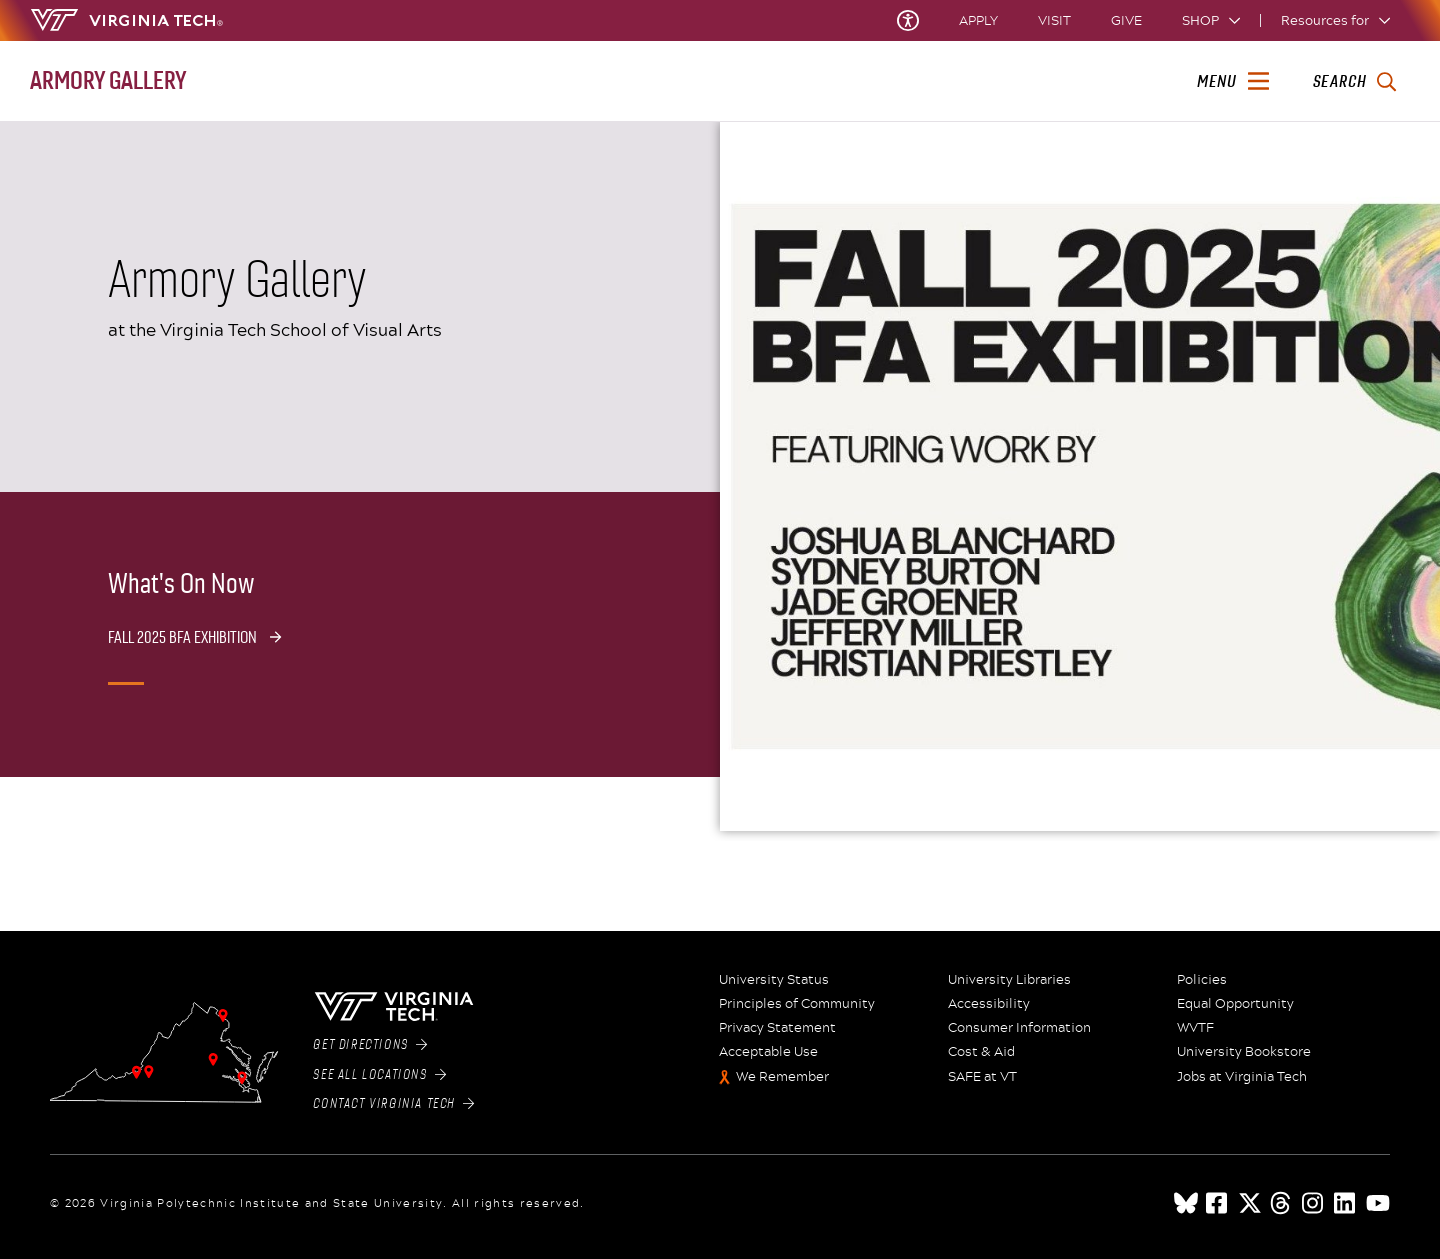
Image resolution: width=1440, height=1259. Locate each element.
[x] (1250, 1203)
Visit (1054, 20)
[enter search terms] (1354, 82)
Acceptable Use (768, 1052)
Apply (978, 20)
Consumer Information (1019, 1028)
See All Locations (379, 1075)
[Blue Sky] (1186, 1203)
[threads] (1282, 1203)
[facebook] (1218, 1203)
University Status (774, 980)
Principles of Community (797, 1004)
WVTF (1195, 1028)
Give (1126, 20)
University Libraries (1009, 980)
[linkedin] (1346, 1203)
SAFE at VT (982, 1077)
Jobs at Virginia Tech (1242, 1077)
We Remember (782, 1077)
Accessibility (989, 1004)
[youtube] (1378, 1203)
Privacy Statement (777, 1028)
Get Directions (370, 1045)
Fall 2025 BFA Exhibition (182, 637)
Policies (1202, 980)
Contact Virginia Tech (393, 1104)
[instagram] (1314, 1203)
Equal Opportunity (1235, 1004)
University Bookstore (1244, 1052)
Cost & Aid (981, 1052)
